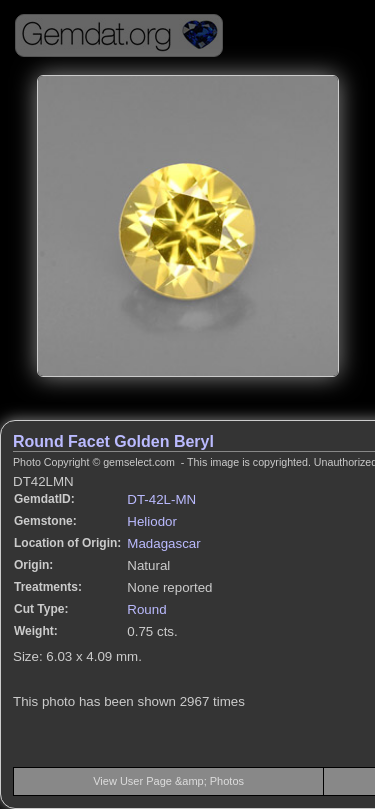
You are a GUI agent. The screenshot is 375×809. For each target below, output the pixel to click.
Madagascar (163, 543)
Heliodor (152, 521)
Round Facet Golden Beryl (113, 441)
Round (146, 609)
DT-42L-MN (161, 499)
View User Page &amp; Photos (168, 781)
